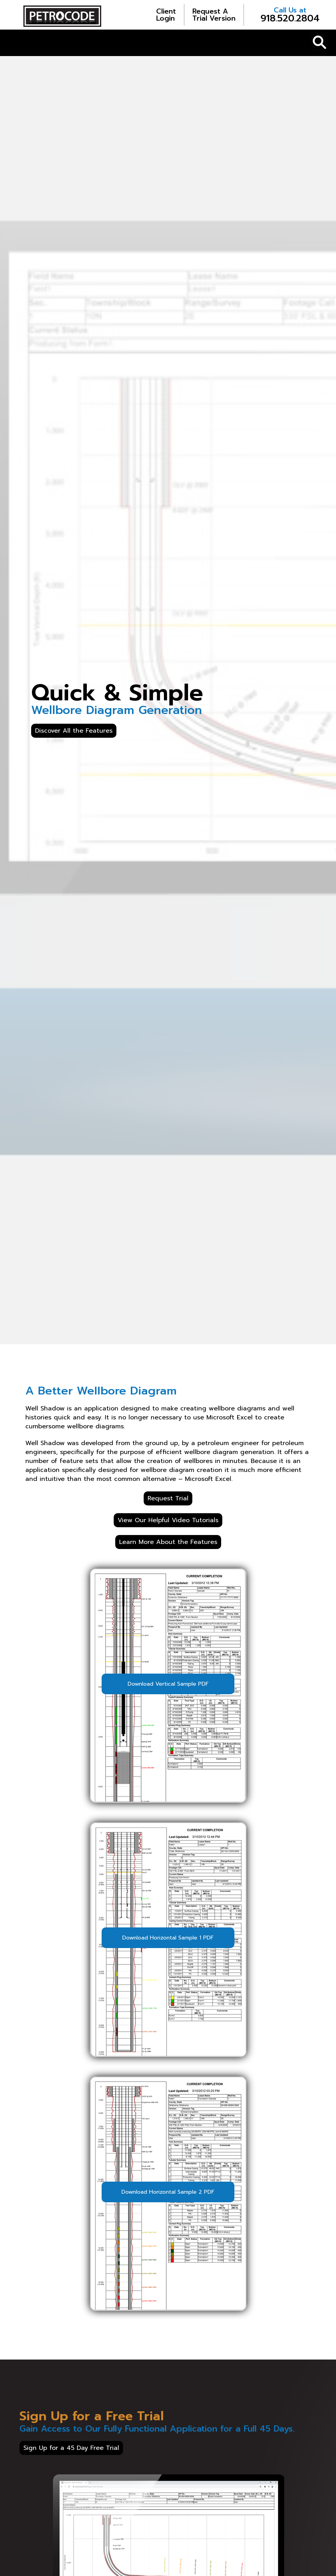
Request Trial (168, 1498)
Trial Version (214, 15)
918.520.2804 (290, 15)
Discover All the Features (74, 730)
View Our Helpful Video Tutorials (168, 1520)
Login (166, 15)
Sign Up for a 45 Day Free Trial (71, 2448)
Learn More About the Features (168, 1542)
